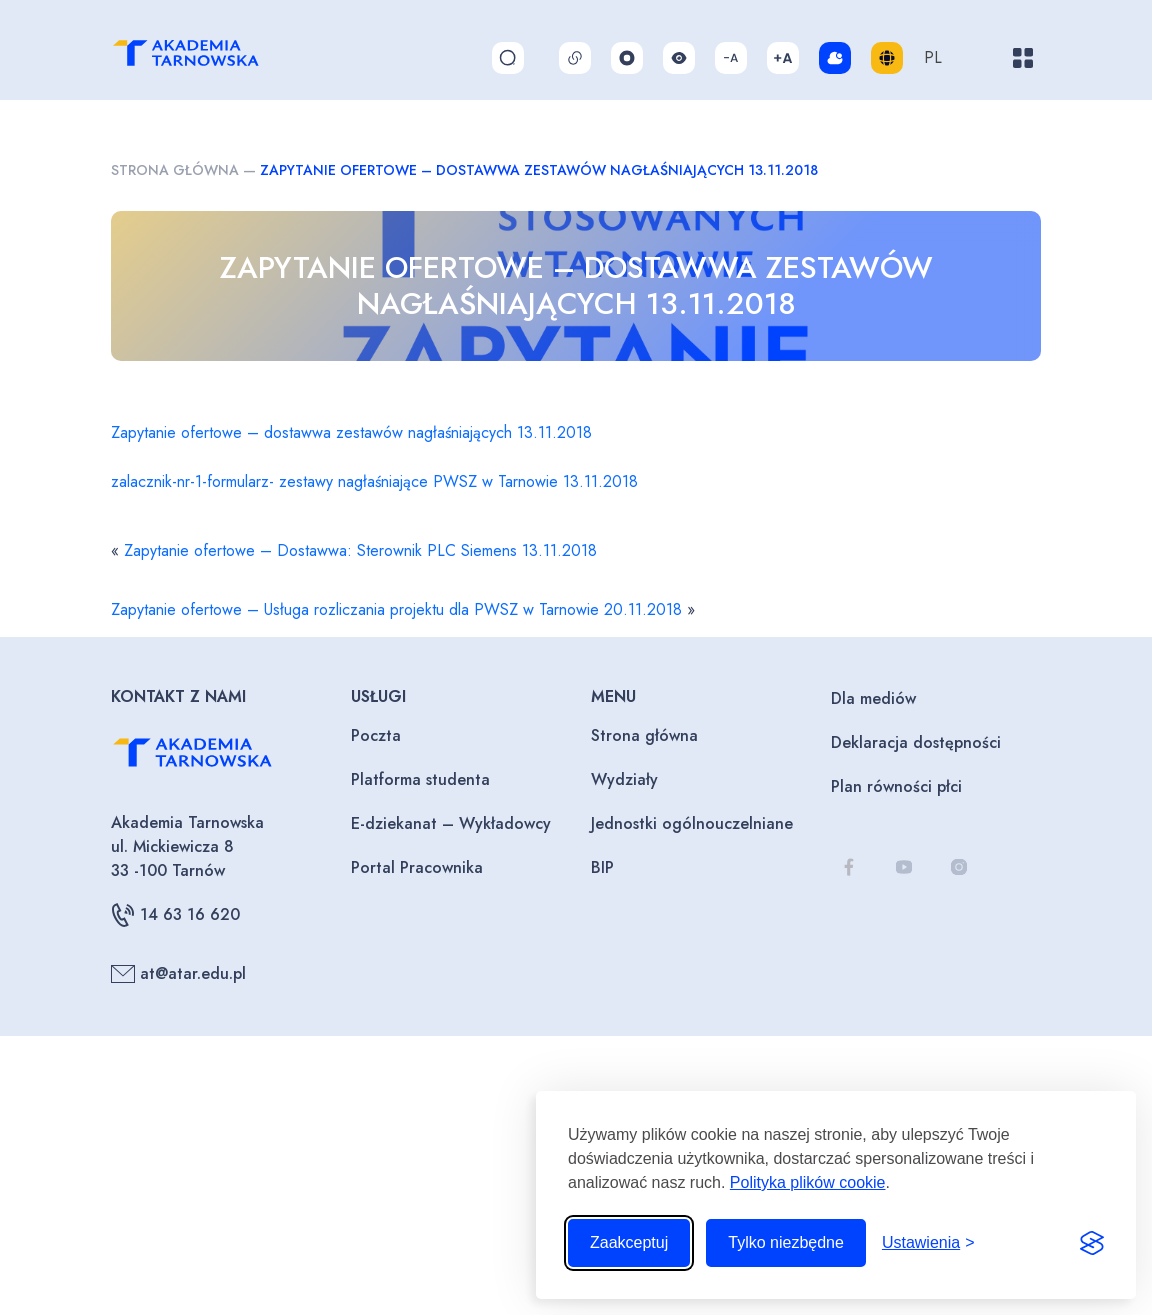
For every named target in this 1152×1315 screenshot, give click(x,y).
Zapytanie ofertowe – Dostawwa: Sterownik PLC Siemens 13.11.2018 (360, 550)
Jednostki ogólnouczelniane (692, 823)
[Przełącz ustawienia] (928, 1243)
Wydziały (624, 779)
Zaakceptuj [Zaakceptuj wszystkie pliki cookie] (629, 1242)
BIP (602, 867)
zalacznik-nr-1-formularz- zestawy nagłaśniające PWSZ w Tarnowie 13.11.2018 (374, 481)
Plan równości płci (896, 786)
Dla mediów (873, 698)
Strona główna (175, 170)
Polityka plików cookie (808, 1182)
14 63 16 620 (175, 915)
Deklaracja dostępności (916, 742)
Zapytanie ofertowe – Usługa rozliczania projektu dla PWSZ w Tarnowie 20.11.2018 (396, 609)
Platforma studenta (420, 779)
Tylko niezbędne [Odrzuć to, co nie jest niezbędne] (786, 1242)
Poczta (376, 735)
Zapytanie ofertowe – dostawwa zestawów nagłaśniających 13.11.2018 (351, 432)
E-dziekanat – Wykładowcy (451, 823)
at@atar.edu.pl (178, 974)
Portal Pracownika (417, 867)
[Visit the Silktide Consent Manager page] (1092, 1243)
